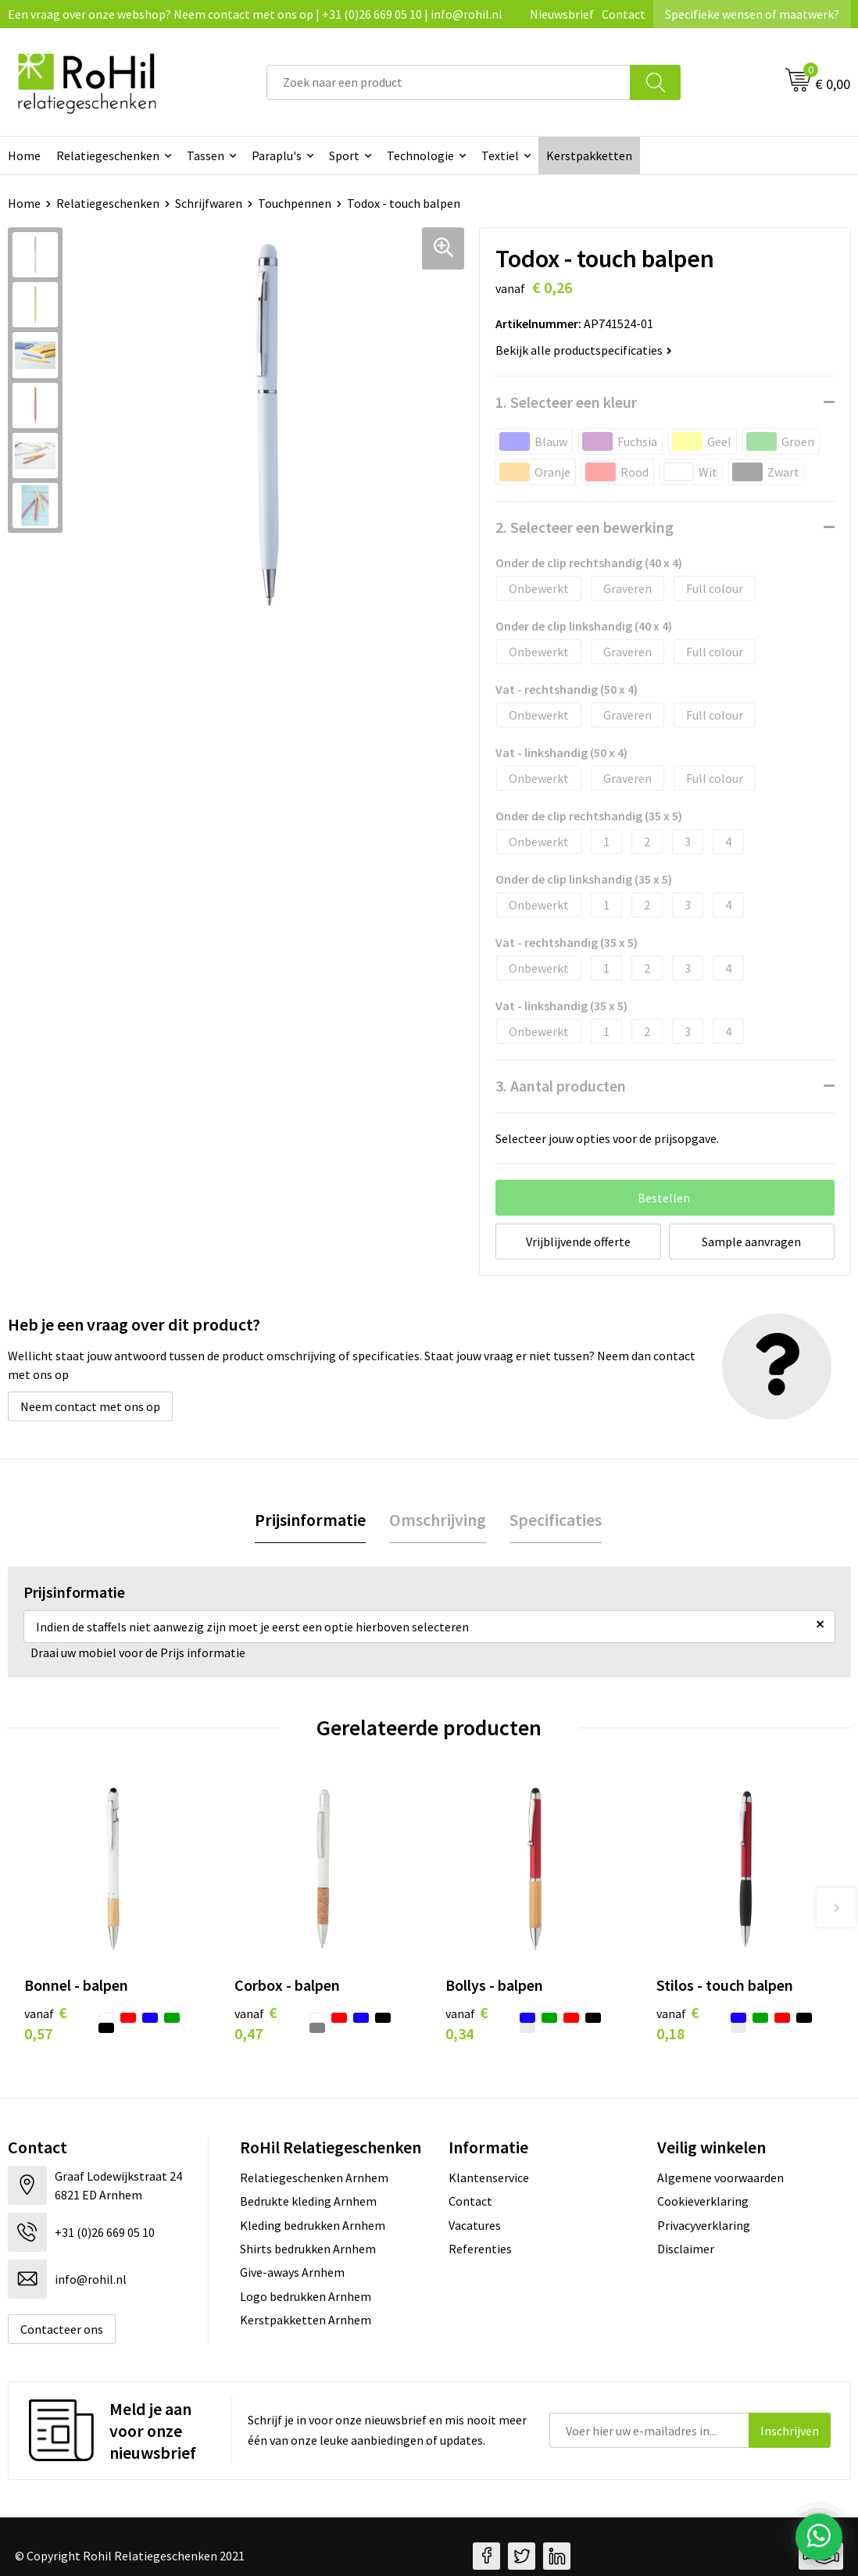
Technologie (420, 155)
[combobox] (448, 82)
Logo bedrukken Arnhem (305, 2296)
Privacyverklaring (703, 2225)
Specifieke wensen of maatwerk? (752, 14)
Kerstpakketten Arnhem (305, 2320)
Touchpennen (294, 203)
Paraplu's (277, 155)
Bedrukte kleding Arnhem (308, 2201)
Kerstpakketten (589, 155)
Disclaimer (685, 2248)
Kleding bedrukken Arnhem (312, 2225)
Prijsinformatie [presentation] (310, 1520)
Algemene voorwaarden (720, 2177)
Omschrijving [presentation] (437, 1520)
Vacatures (475, 2225)
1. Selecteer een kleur (566, 402)
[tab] (310, 1520)
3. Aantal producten (560, 1085)
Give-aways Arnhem (292, 2272)
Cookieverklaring (703, 2201)
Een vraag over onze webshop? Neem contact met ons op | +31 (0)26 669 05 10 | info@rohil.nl (255, 14)
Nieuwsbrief (562, 14)
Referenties (480, 2248)
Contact (623, 14)
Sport (344, 155)
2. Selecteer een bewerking (584, 527)
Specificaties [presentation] (555, 1520)
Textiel (500, 155)
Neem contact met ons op (90, 1406)
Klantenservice (489, 2177)
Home (24, 203)
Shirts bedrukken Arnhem (308, 2248)
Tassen (205, 155)
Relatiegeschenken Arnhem (314, 2177)
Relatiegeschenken (107, 155)
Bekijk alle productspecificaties (583, 350)
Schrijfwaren (208, 203)
